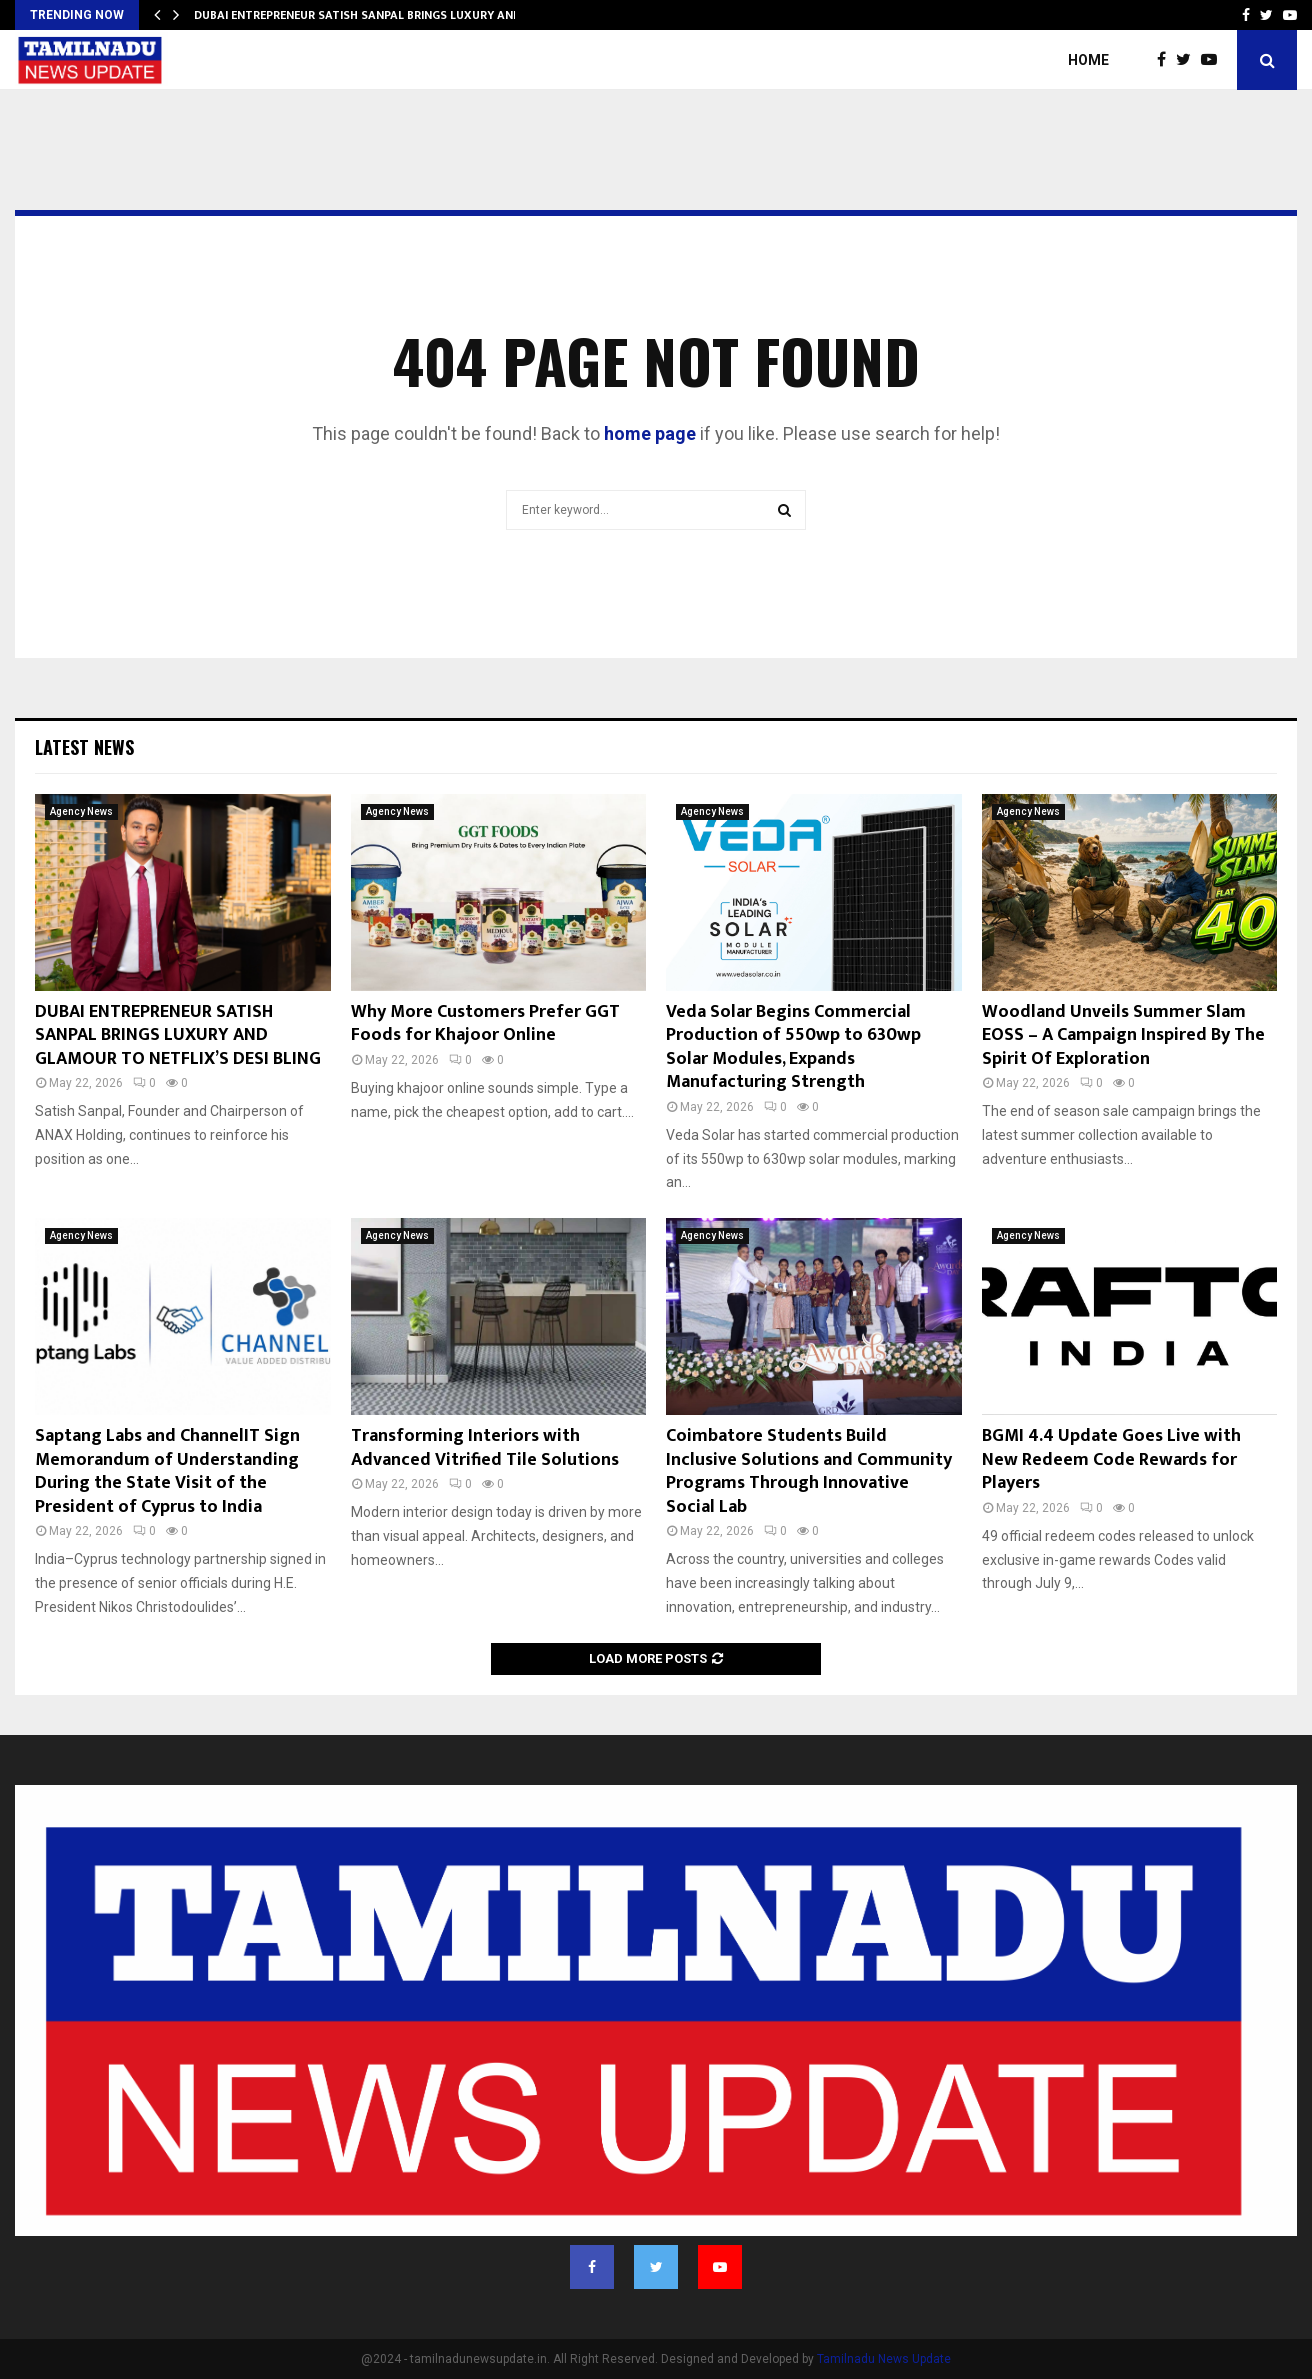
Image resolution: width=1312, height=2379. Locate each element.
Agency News (81, 811)
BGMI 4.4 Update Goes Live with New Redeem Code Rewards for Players (1111, 1459)
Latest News (84, 747)
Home (1088, 60)
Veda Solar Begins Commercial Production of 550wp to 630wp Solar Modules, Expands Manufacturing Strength (793, 1047)
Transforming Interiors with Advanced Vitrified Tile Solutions (485, 1447)
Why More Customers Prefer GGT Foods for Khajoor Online (485, 1023)
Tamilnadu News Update (884, 2359)
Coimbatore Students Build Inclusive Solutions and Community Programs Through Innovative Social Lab (809, 1471)
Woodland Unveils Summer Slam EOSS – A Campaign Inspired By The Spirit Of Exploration (1123, 1035)
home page (650, 433)
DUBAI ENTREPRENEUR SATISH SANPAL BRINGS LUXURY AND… (362, 15)
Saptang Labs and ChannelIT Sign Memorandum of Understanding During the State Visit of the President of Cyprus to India (167, 1471)
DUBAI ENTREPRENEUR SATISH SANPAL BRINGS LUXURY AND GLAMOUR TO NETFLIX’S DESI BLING (178, 1035)
